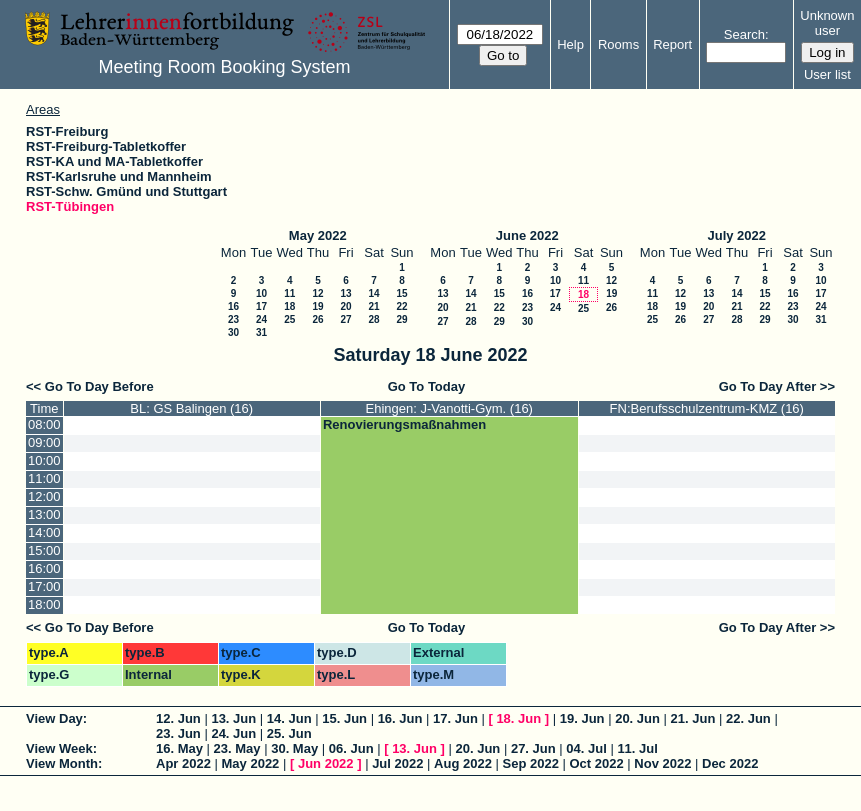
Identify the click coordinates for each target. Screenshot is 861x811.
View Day (54, 718)
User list (827, 74)
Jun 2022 (326, 763)
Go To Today (427, 386)
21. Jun (693, 718)
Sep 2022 (531, 763)
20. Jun (637, 718)
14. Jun (289, 718)
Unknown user (827, 23)
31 (261, 332)
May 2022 (318, 235)
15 (401, 293)
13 (345, 293)
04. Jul (586, 748)
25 (289, 319)
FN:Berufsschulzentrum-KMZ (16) (707, 408)
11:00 (44, 478)
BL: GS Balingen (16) (191, 408)
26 (317, 319)
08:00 (44, 424)
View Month (62, 763)
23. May (237, 748)
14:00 (44, 532)
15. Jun (344, 718)
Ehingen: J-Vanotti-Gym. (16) (449, 408)
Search (744, 34)
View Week (59, 748)
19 (317, 306)
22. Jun (748, 718)
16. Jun (400, 718)
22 (401, 306)
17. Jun (455, 718)
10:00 (44, 460)
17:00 (44, 586)
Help (570, 44)
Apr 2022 (183, 763)
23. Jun (178, 733)
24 (261, 319)
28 (373, 319)
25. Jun (289, 733)
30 (233, 332)
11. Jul (637, 748)
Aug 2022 (463, 763)
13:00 (44, 514)
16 (233, 306)
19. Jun (582, 718)
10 (261, 293)
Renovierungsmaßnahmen (404, 424)
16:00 (44, 568)
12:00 (44, 496)
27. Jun (533, 748)
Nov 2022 (662, 763)
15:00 (44, 550)
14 (373, 293)
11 (289, 293)
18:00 (44, 604)
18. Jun (518, 718)
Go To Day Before (99, 386)
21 (373, 306)
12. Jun (178, 718)
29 (401, 319)
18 (289, 306)
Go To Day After (768, 386)
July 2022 (736, 235)
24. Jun (233, 733)
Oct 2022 (596, 763)
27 (345, 319)
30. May (294, 748)
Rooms (618, 44)
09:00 (44, 442)
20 (345, 306)
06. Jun (351, 748)
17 (261, 306)
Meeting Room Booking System (224, 67)
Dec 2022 (730, 763)
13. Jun (233, 718)
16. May (179, 748)
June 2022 (527, 235)
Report (672, 44)
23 (233, 319)
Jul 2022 (397, 763)
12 (317, 293)
